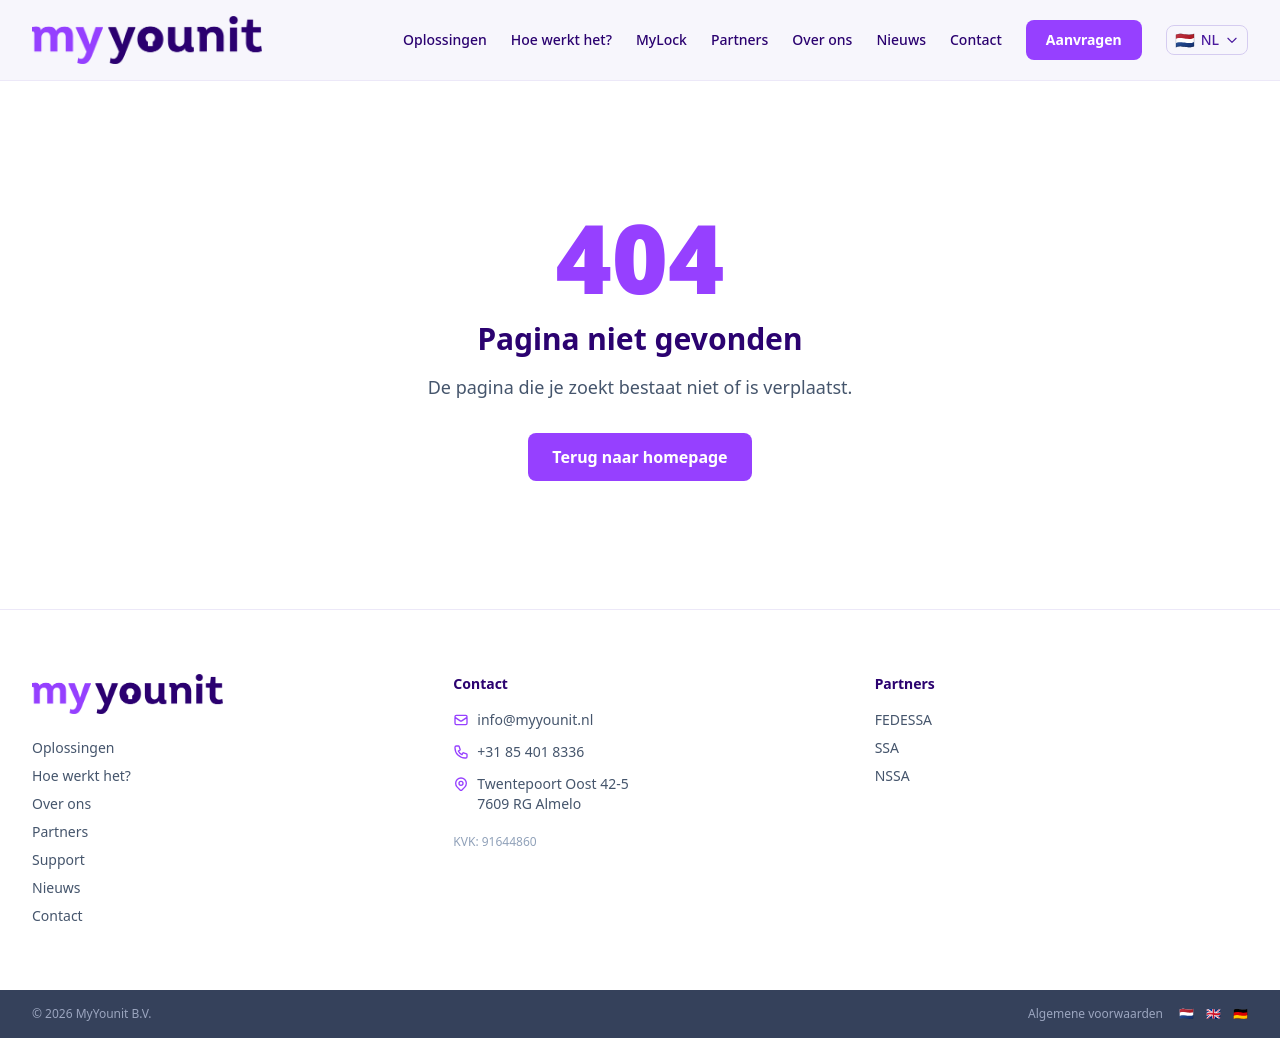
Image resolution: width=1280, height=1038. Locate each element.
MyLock (661, 39)
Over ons (822, 39)
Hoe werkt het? (561, 39)
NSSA (892, 775)
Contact (976, 39)
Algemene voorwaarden (1095, 1014)
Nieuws (901, 39)
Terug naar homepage (639, 457)
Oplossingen (445, 39)
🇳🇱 (1186, 1014)
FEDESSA (903, 719)
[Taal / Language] (1207, 40)
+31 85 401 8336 (518, 751)
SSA (887, 747)
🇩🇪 (1240, 1014)
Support (58, 859)
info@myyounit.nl (523, 719)
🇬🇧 (1213, 1014)
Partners (739, 39)
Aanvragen (1084, 39)
